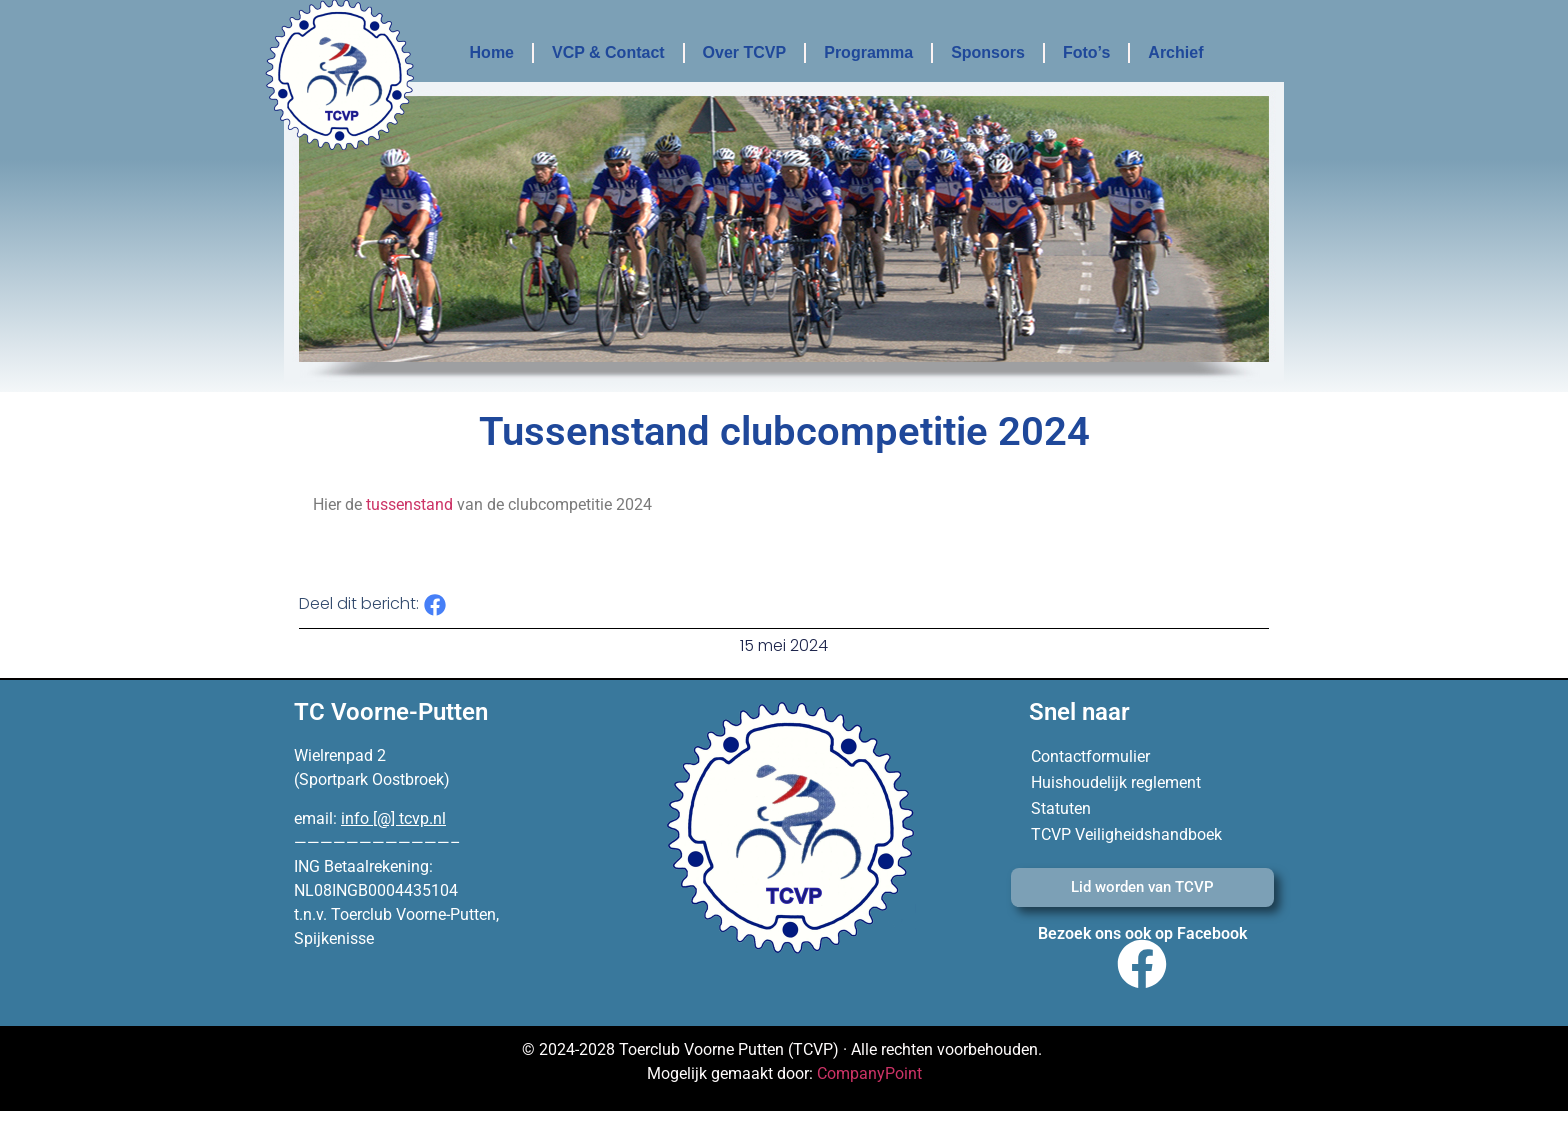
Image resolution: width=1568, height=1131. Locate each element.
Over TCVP (745, 52)
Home (492, 52)
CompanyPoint (869, 1073)
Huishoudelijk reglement (1116, 782)
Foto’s (1086, 52)
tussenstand (409, 504)
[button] (435, 605)
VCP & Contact (608, 52)
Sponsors (988, 52)
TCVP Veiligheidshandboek (1126, 834)
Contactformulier (1090, 756)
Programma (868, 52)
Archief (1175, 52)
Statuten (1061, 808)
